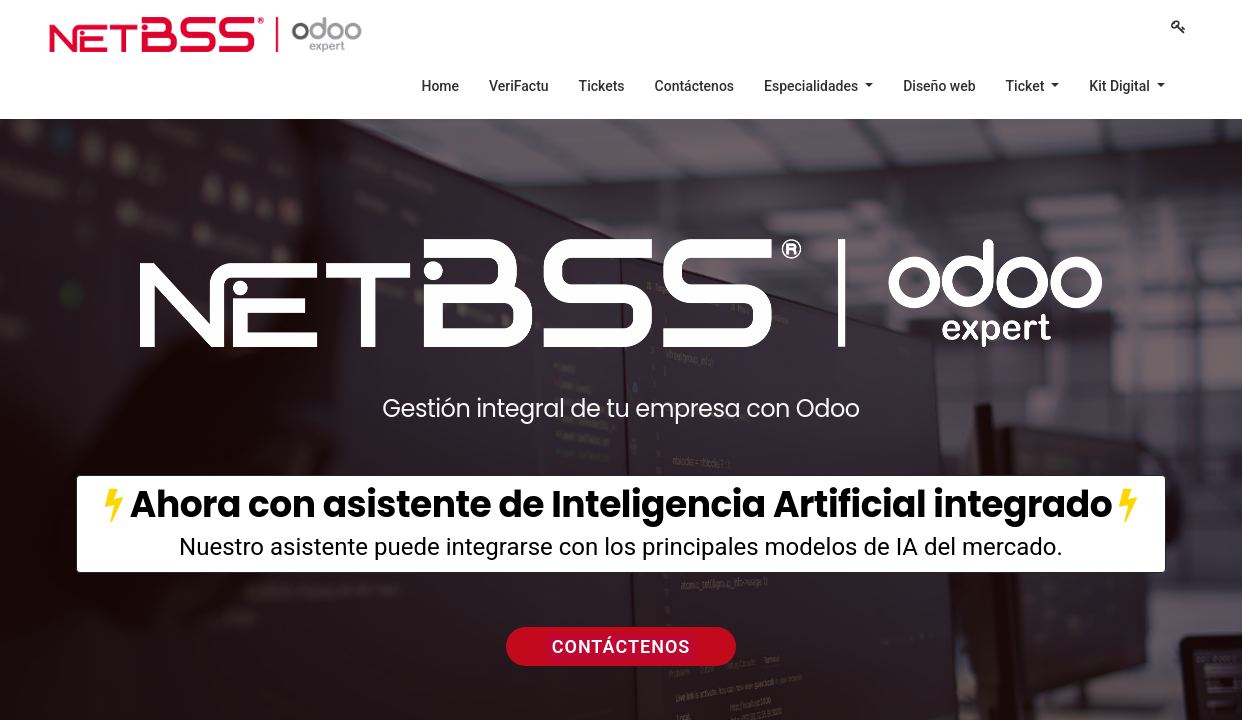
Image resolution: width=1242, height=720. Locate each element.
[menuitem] (440, 86)
